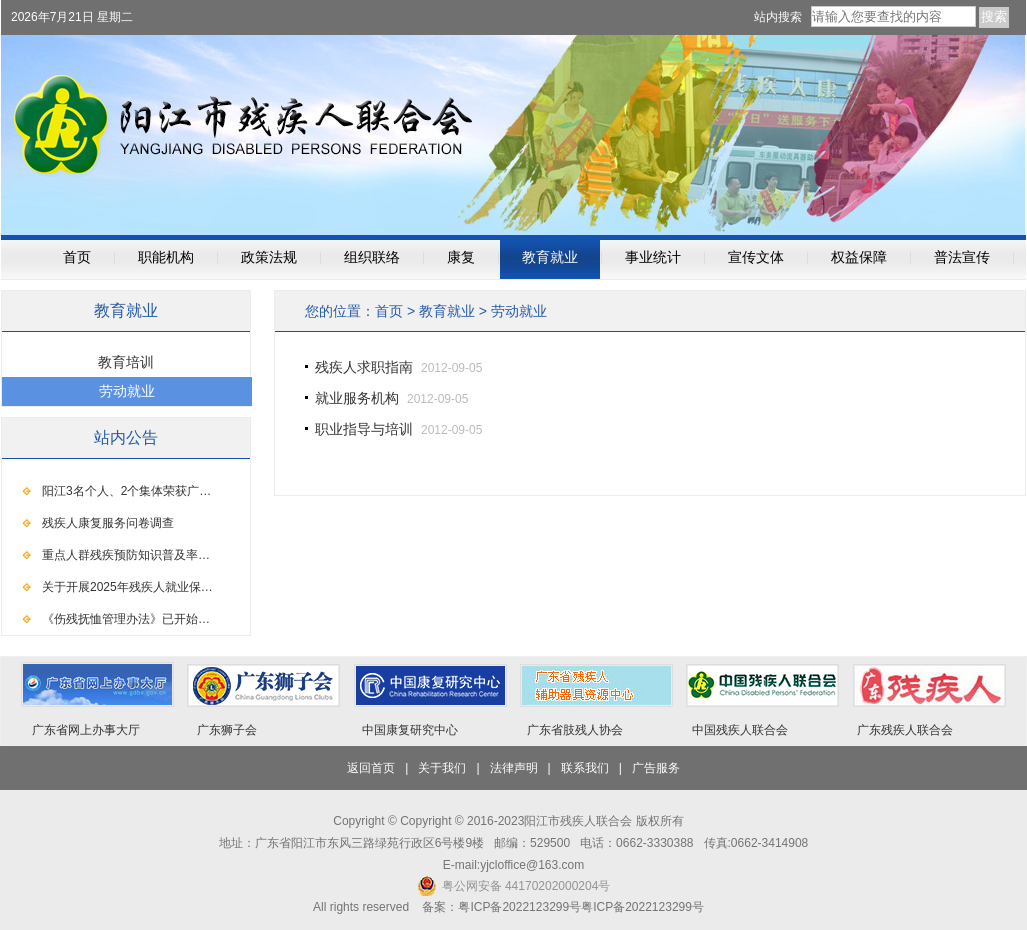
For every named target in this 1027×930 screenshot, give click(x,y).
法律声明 (514, 768)
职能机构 (166, 257)
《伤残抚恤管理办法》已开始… (126, 619)
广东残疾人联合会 (905, 730)
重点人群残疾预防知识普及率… (126, 555)
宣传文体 (756, 257)
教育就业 (550, 257)
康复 (461, 257)
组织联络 (372, 257)
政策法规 (269, 257)
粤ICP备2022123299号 (642, 907)
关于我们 (442, 768)
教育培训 (126, 362)
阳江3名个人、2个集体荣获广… (126, 491)
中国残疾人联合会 (740, 730)
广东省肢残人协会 (575, 730)
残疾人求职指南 (364, 367)
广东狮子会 (227, 730)
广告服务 (656, 768)
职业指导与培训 (364, 429)
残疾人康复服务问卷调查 (108, 523)
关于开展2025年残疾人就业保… (127, 587)
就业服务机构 (357, 398)
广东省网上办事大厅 (86, 730)
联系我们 (585, 768)
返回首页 (371, 768)
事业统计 (653, 257)
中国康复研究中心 (410, 730)
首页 (77, 257)
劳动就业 (519, 311)
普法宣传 (962, 257)
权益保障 (859, 257)
